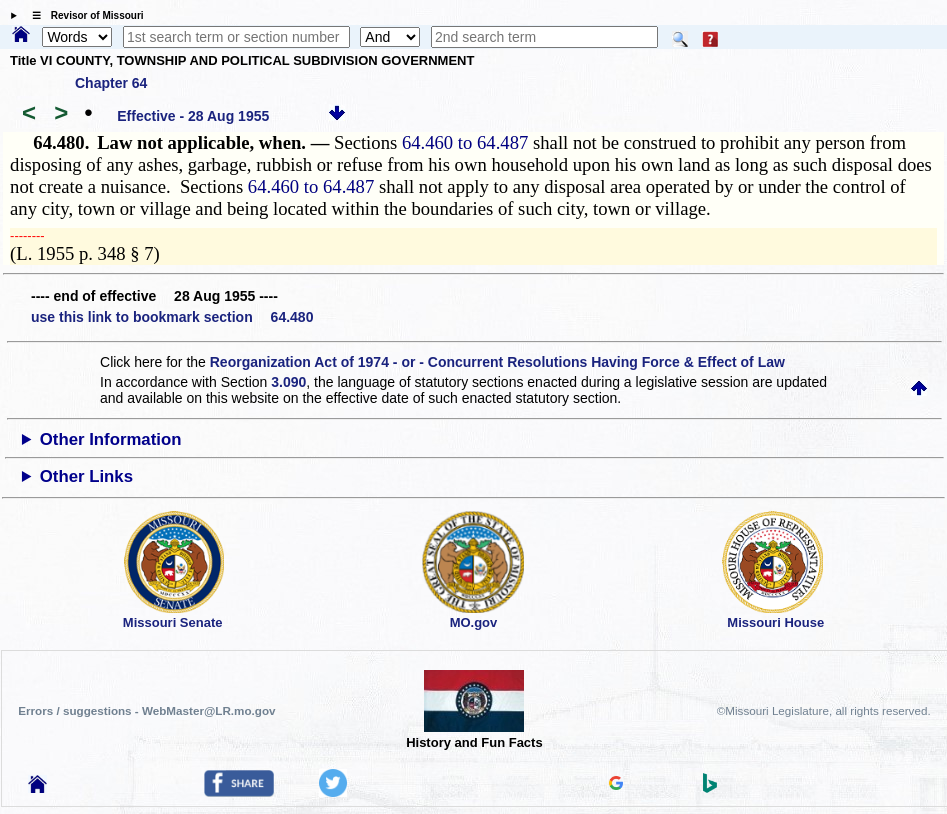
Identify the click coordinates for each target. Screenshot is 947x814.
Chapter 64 (111, 83)
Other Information (111, 439)
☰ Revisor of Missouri (83, 15)
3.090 (288, 382)
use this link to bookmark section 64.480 (172, 317)
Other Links (86, 476)
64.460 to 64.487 (465, 142)
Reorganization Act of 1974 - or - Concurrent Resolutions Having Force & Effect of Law (497, 362)
